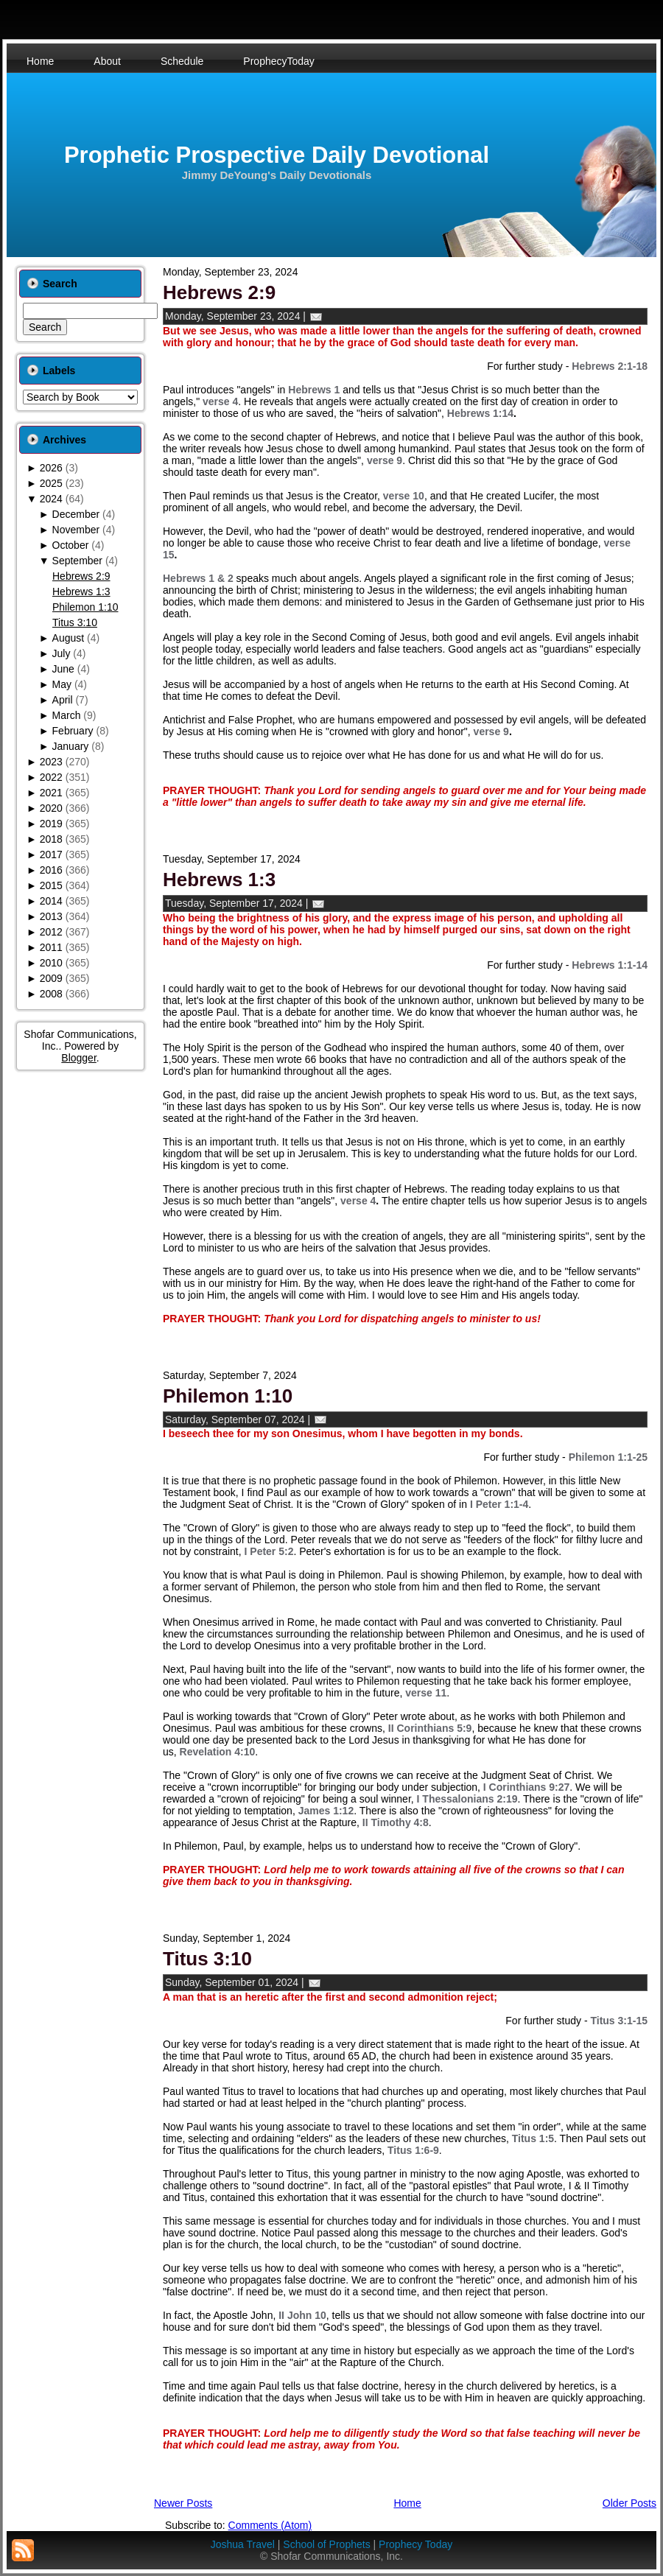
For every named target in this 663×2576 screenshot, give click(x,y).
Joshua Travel (243, 2544)
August (68, 638)
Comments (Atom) (270, 2525)
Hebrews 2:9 (81, 576)
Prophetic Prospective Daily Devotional (276, 155)
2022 (51, 777)
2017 (51, 854)
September (77, 560)
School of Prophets (326, 2544)
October (70, 545)
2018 (51, 839)
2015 (51, 885)
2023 (51, 762)
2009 (51, 978)
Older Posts (629, 2503)
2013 (51, 916)
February (73, 731)
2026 (51, 468)
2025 (51, 483)
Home (407, 2503)
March (66, 715)
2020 (51, 808)
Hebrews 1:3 (81, 591)
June (63, 669)
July (61, 653)
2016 (51, 870)
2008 (51, 994)
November (76, 530)
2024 (51, 499)
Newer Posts (183, 2503)
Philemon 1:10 (85, 607)
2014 (51, 901)
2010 (51, 963)
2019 (51, 823)
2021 (51, 793)
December (76, 514)
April (62, 700)
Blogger (78, 1058)
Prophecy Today (415, 2544)
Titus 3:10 (74, 622)
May (61, 684)
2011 (51, 947)
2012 (51, 932)
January (70, 746)
